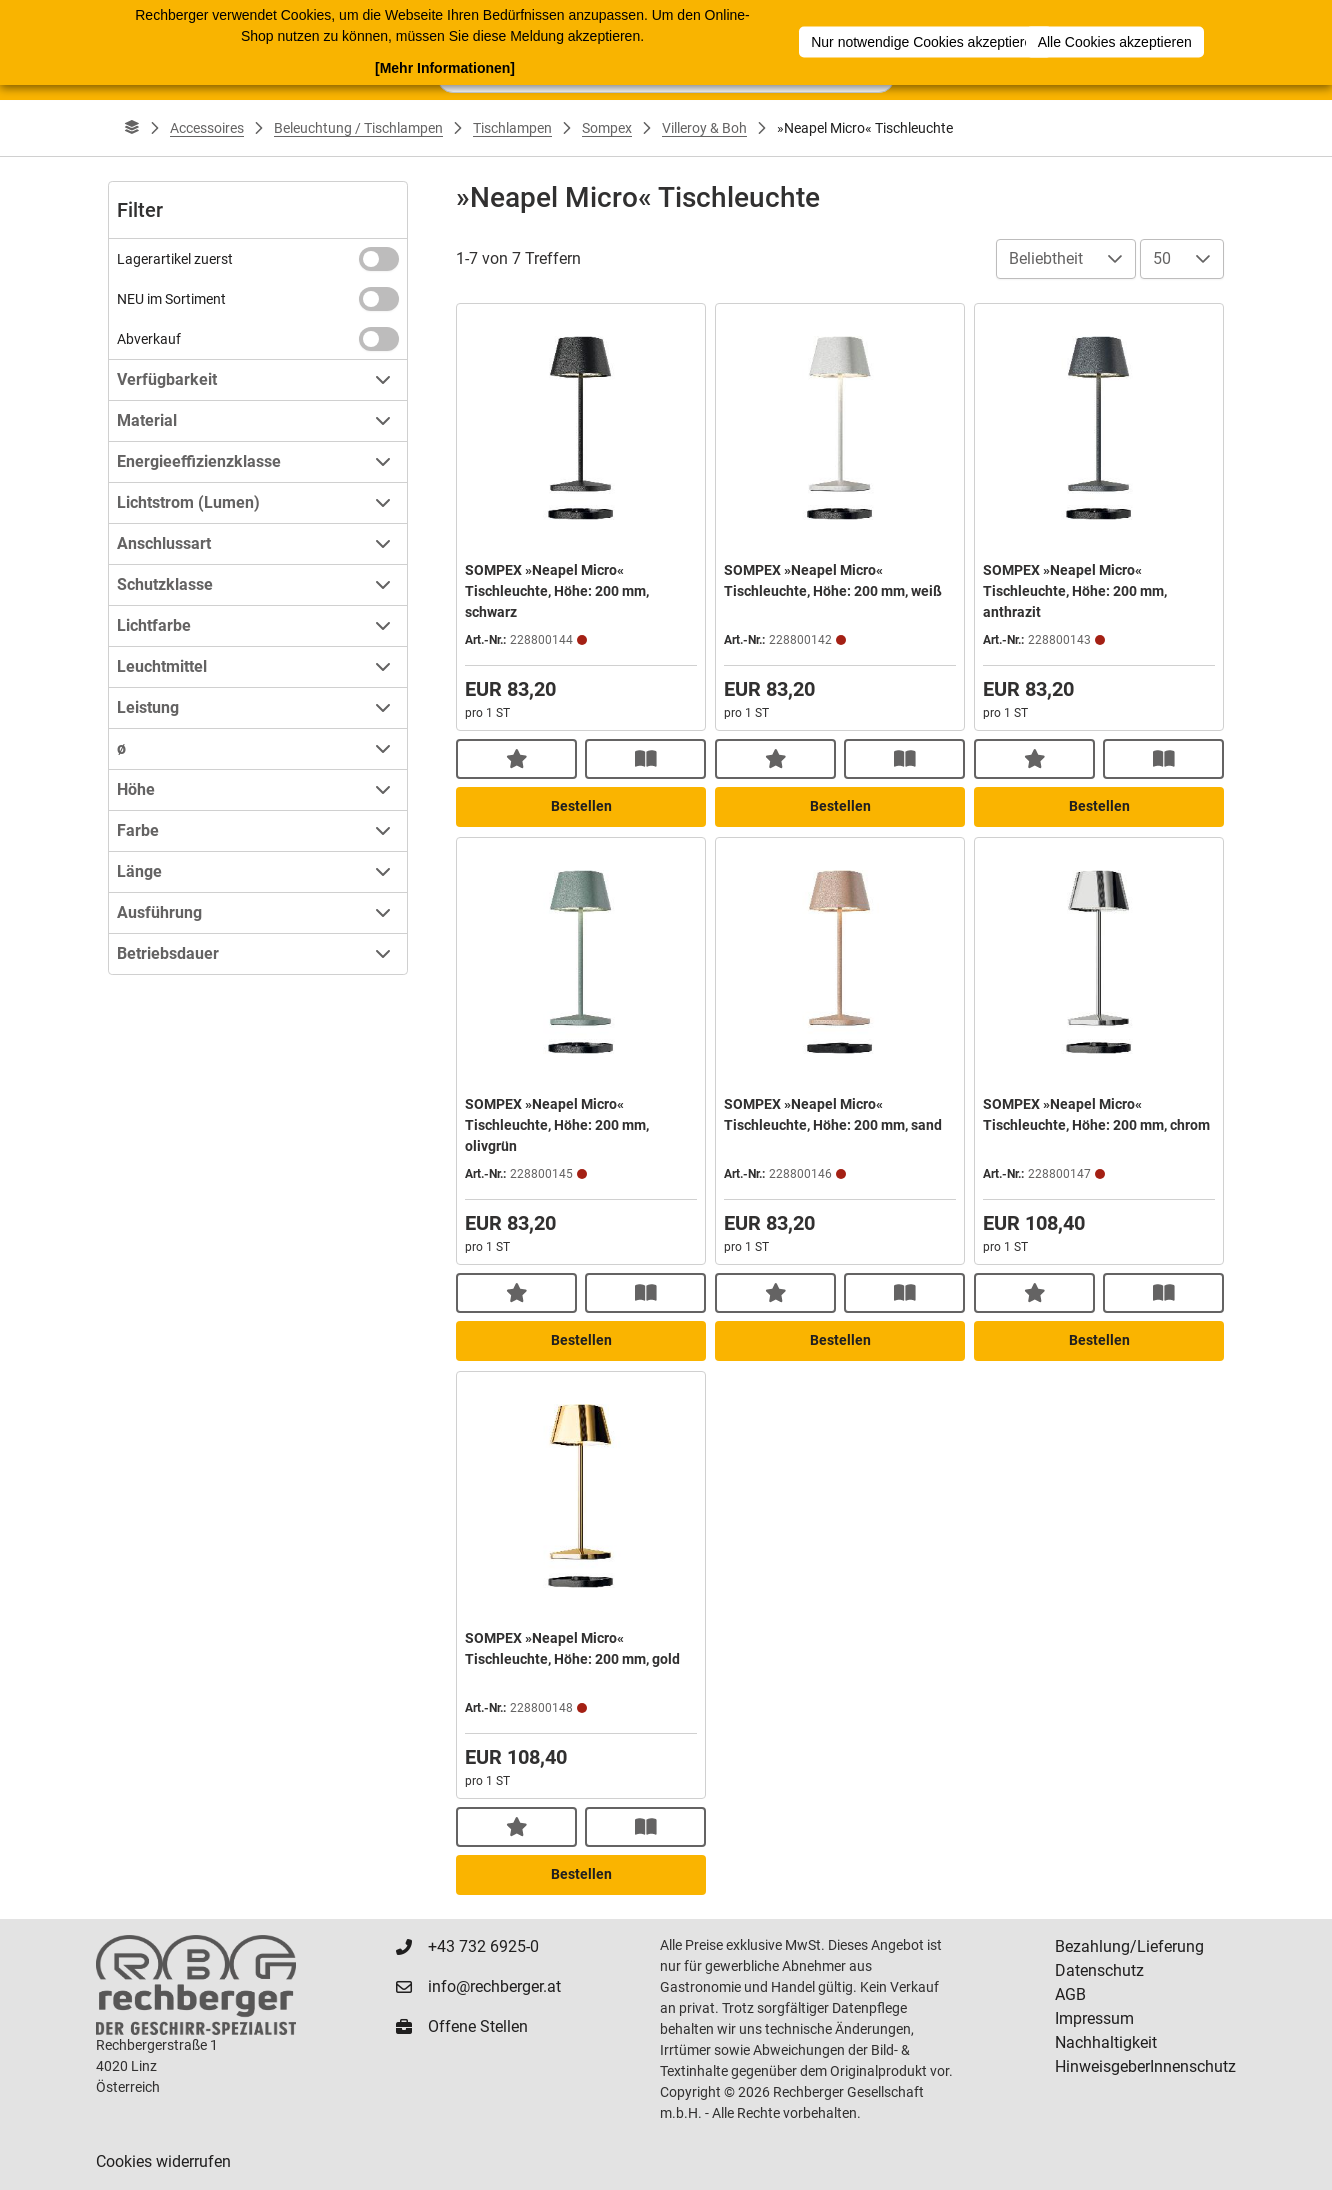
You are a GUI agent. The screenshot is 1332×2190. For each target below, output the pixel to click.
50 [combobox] (1162, 258)
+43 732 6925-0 (483, 1946)
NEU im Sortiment (171, 299)
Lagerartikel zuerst (175, 259)
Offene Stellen (478, 2026)
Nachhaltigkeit (1106, 2042)
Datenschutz (1099, 1970)
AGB (1070, 1994)
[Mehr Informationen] (445, 67)
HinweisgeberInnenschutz (1145, 2066)
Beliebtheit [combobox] (1046, 258)
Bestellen (581, 806)
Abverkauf (149, 339)
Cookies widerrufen (163, 2161)
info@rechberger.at (494, 1986)
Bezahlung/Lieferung (1129, 1946)
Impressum (1094, 2018)
